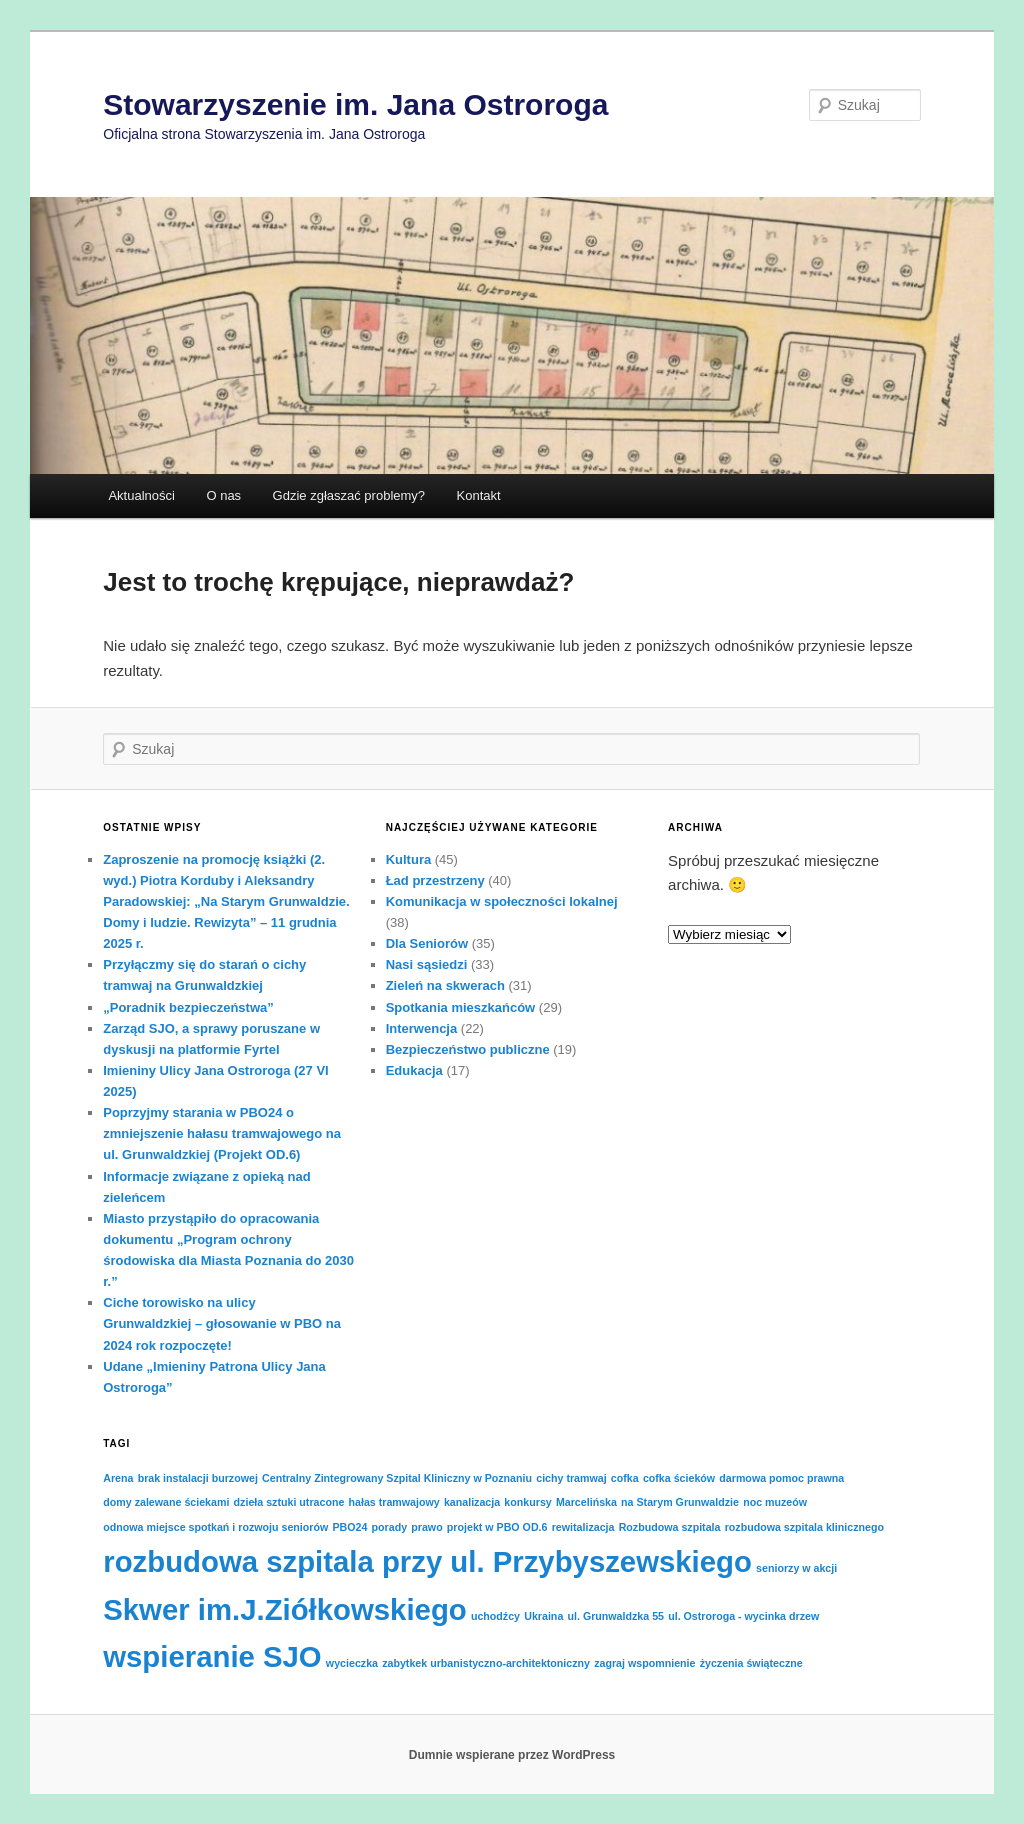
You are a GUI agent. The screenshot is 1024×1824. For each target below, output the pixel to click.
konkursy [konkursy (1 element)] (527, 1502)
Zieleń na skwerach (445, 985)
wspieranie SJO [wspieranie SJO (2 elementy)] (212, 1656)
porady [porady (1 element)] (390, 1527)
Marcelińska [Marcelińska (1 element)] (586, 1502)
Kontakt (479, 495)
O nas (223, 495)
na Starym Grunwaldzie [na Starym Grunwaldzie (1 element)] (680, 1502)
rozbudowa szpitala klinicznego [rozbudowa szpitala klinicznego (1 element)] (804, 1527)
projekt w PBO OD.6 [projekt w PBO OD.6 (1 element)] (497, 1527)
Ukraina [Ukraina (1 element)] (543, 1616)
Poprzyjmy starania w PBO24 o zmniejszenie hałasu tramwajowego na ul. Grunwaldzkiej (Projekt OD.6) (222, 1133)
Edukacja (414, 1070)
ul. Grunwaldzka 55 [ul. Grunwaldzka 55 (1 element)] (615, 1616)
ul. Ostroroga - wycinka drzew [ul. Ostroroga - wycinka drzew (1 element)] (743, 1616)
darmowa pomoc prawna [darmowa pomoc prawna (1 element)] (781, 1478)
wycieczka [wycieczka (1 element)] (352, 1663)
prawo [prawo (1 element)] (426, 1527)
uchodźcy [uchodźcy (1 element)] (495, 1616)
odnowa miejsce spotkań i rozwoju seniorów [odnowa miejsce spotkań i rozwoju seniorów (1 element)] (215, 1527)
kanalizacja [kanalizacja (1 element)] (472, 1502)
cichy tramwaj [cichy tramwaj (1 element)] (571, 1478)
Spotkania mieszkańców (461, 1007)
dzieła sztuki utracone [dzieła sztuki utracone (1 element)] (289, 1502)
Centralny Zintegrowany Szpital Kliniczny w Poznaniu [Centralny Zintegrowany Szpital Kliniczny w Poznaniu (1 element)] (397, 1478)
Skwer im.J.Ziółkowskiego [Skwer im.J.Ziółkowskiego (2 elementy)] (284, 1609)
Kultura (409, 859)
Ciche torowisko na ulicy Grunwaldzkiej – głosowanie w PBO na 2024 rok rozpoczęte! (222, 1323)
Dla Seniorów (427, 943)
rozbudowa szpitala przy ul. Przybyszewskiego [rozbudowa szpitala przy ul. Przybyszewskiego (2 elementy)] (427, 1561)
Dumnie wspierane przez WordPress (512, 1755)
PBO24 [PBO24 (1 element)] (349, 1527)
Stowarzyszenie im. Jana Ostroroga (355, 104)
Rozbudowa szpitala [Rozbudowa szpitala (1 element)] (670, 1527)
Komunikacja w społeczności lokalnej (502, 901)
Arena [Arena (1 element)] (118, 1478)
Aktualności (141, 495)
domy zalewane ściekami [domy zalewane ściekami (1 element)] (166, 1502)
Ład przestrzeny (435, 880)
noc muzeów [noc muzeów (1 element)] (775, 1502)
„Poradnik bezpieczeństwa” (188, 1007)
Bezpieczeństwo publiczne (468, 1049)
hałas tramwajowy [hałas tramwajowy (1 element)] (394, 1502)
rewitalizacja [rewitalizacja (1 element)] (583, 1527)
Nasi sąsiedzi (427, 964)
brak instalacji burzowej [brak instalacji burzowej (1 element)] (198, 1478)
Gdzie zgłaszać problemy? (349, 495)
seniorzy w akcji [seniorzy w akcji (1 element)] (796, 1568)
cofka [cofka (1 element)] (625, 1478)
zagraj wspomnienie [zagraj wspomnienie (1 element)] (644, 1663)
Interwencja (422, 1028)
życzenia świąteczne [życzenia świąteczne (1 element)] (751, 1663)
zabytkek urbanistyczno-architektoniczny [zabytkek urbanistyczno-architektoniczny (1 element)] (486, 1663)
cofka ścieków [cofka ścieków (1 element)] (679, 1478)
